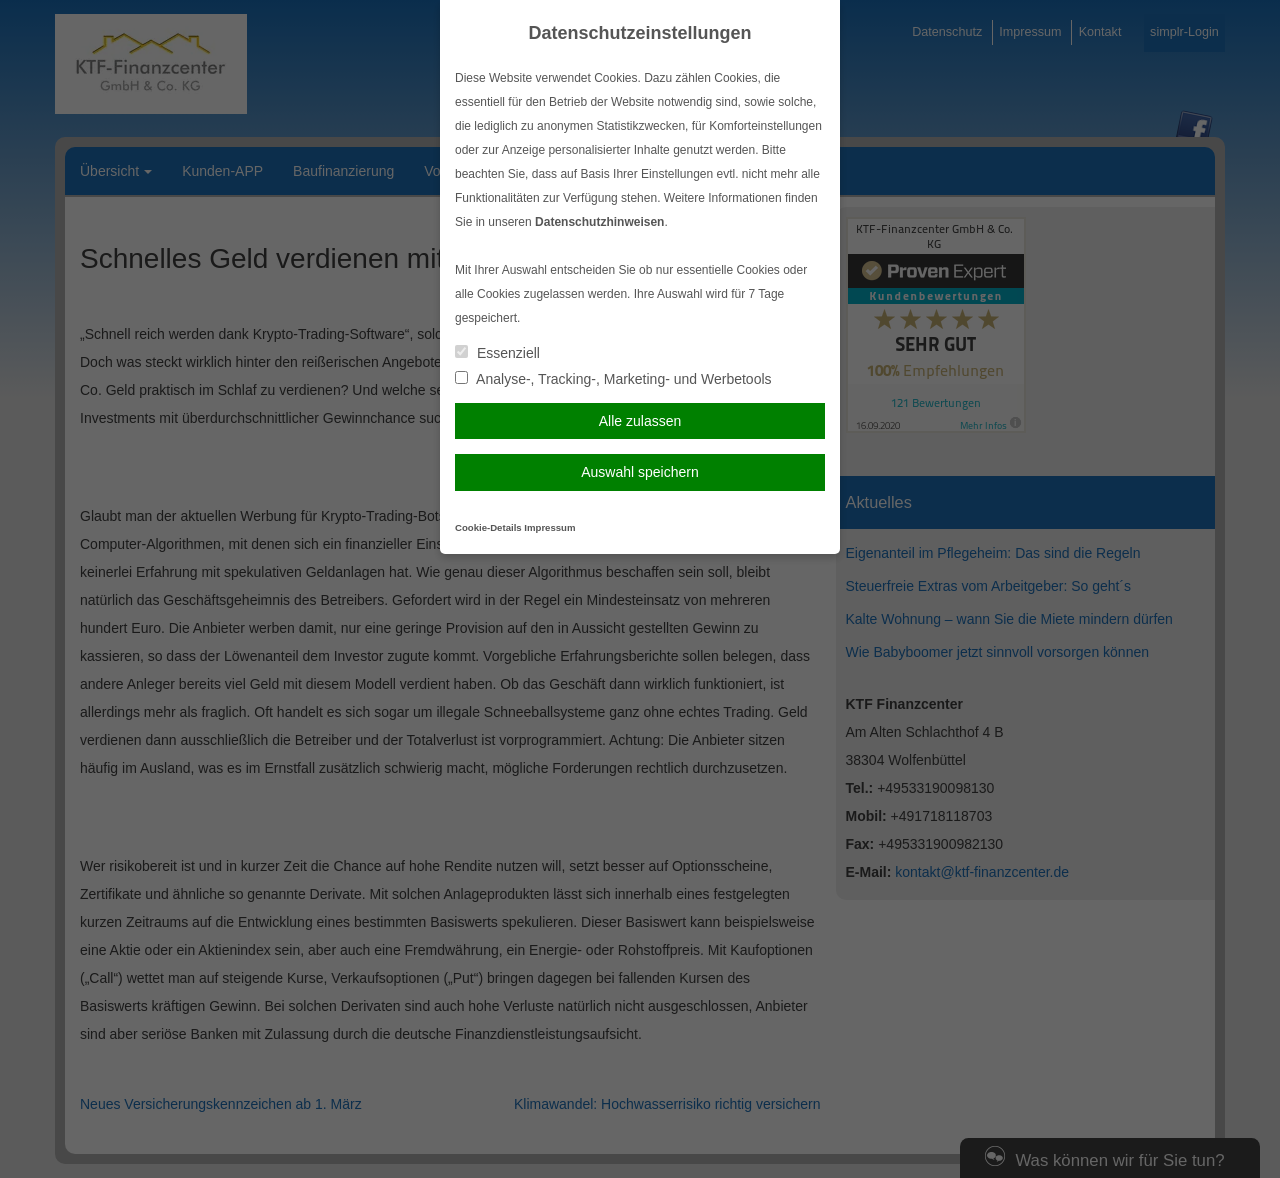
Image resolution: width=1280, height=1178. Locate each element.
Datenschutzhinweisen (599, 222)
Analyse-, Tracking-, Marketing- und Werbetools (613, 379)
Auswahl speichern (640, 472)
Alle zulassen (640, 421)
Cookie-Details (488, 527)
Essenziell (497, 353)
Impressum (549, 527)
